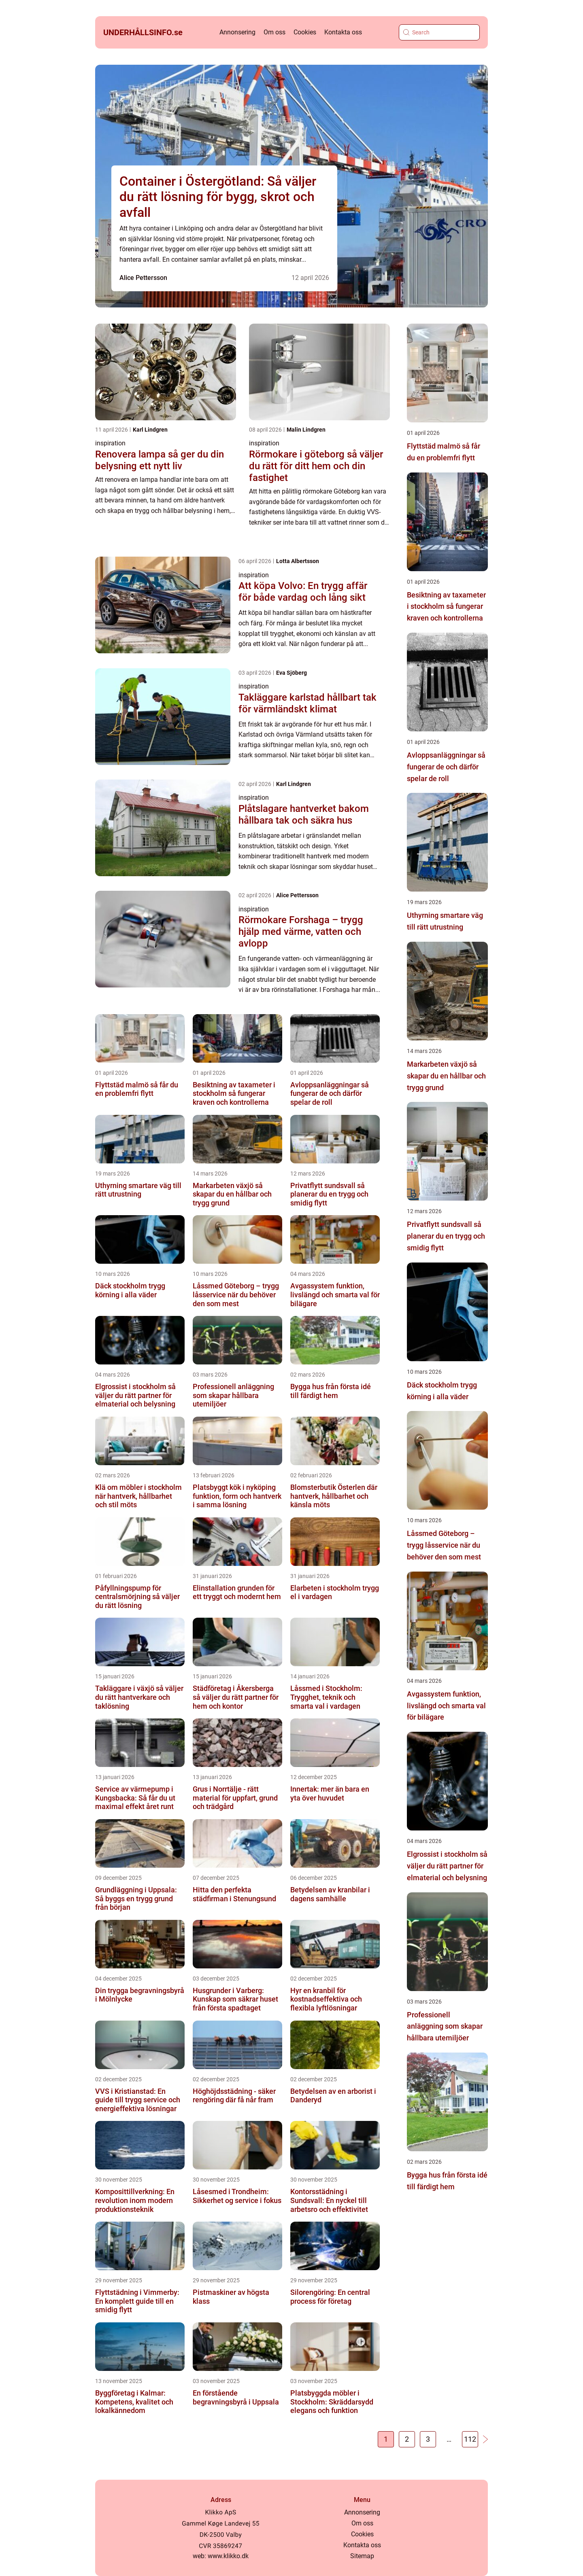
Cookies (305, 32)
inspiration (110, 443)
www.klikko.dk (228, 2556)
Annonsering (237, 32)
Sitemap (362, 2556)
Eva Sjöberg (291, 672)
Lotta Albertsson (297, 561)
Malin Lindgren (306, 429)
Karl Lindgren (150, 429)
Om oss (274, 32)
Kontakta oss (343, 32)
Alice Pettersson (143, 278)
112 (470, 2439)
